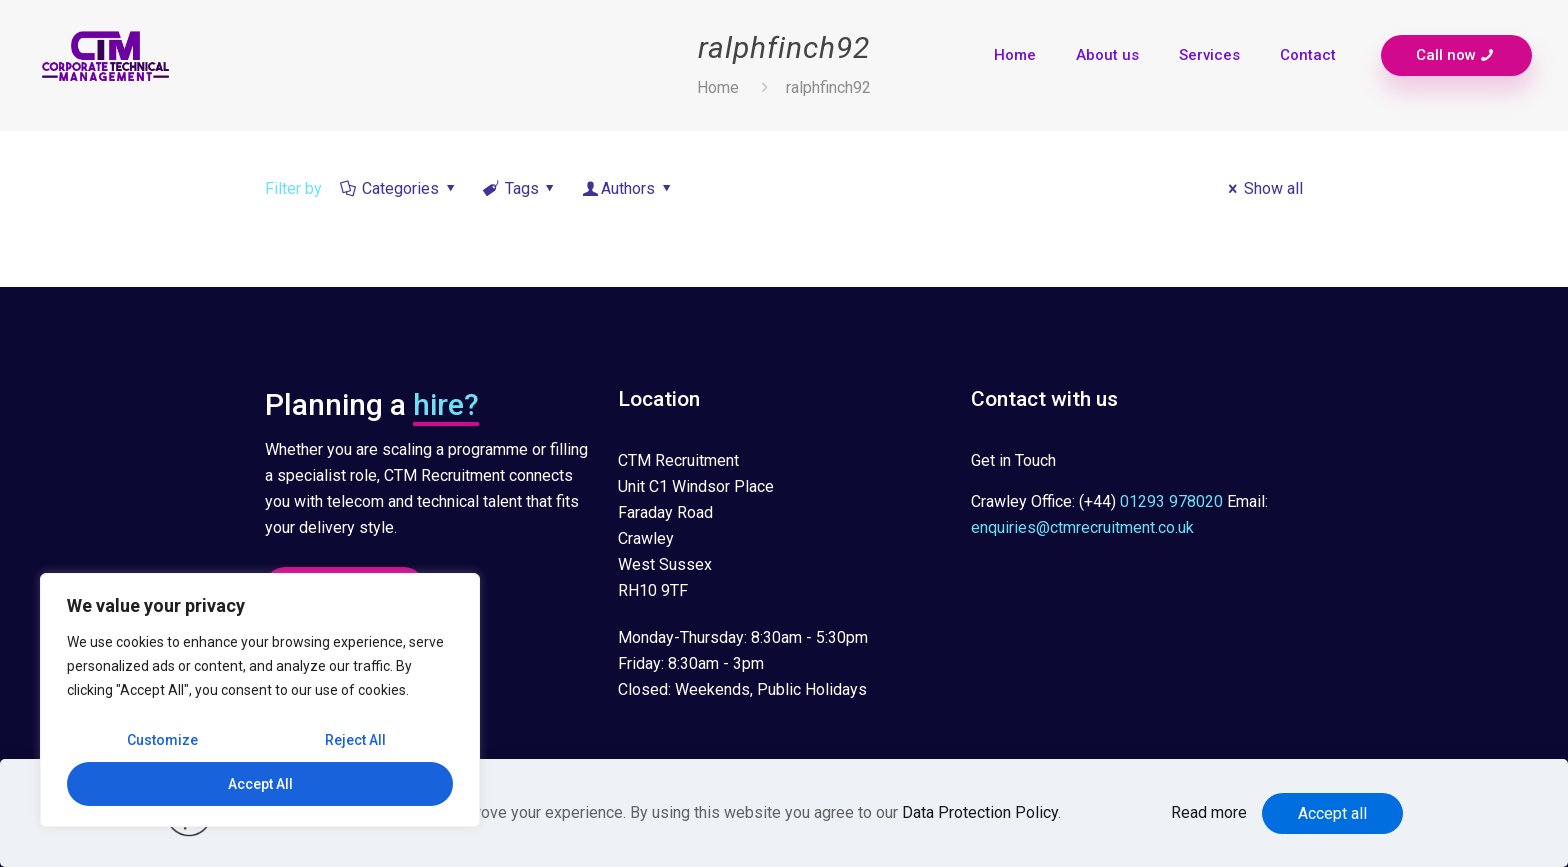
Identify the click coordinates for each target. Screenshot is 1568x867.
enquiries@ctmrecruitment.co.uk (1082, 527)
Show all (1262, 188)
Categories (399, 188)
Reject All (355, 740)
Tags (520, 188)
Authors (628, 188)
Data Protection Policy (980, 812)
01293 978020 (1171, 501)
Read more (1209, 812)
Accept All (260, 784)
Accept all (1332, 813)
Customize (162, 740)
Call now (1456, 55)
